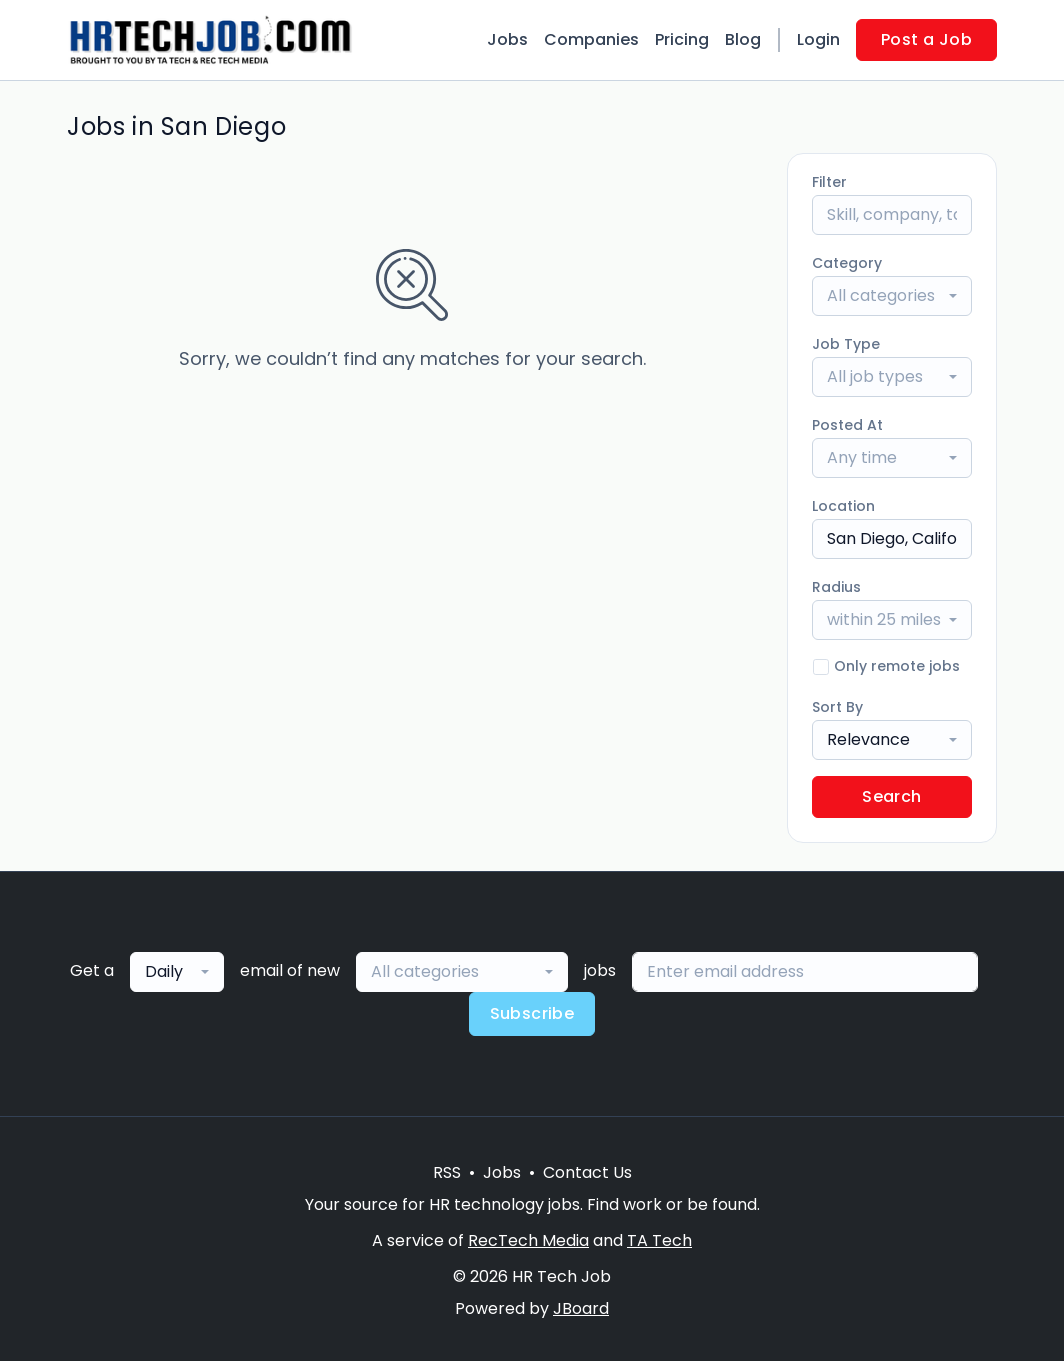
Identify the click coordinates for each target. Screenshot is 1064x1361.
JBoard (581, 1308)
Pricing (682, 39)
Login (818, 39)
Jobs (507, 39)
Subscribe (532, 1013)
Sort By (837, 707)
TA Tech (659, 1240)
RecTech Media (528, 1240)
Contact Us (587, 1172)
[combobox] (892, 296)
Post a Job (926, 39)
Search (891, 796)
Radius (836, 587)
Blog (743, 39)
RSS (447, 1172)
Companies (591, 39)
